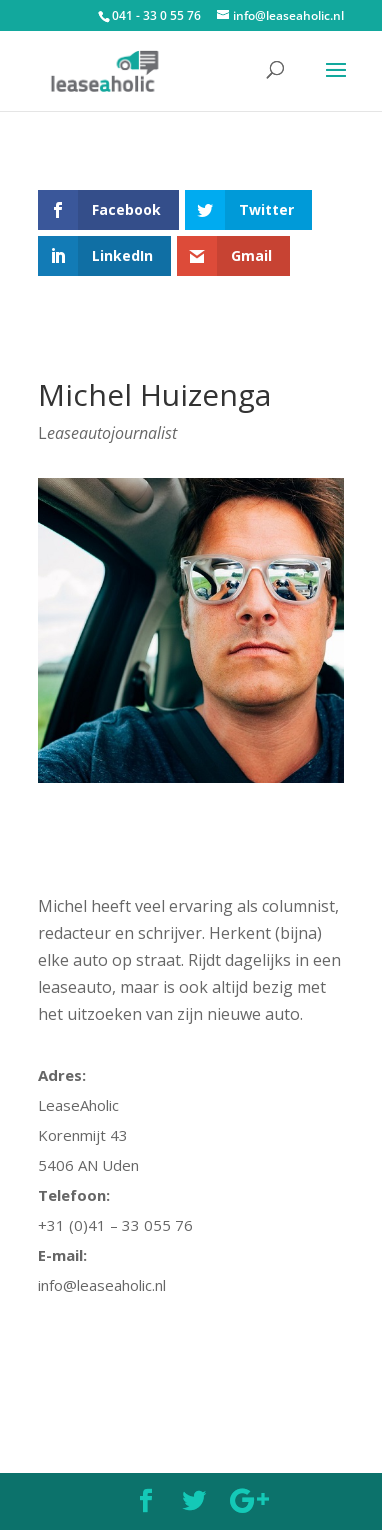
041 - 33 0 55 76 (156, 15)
